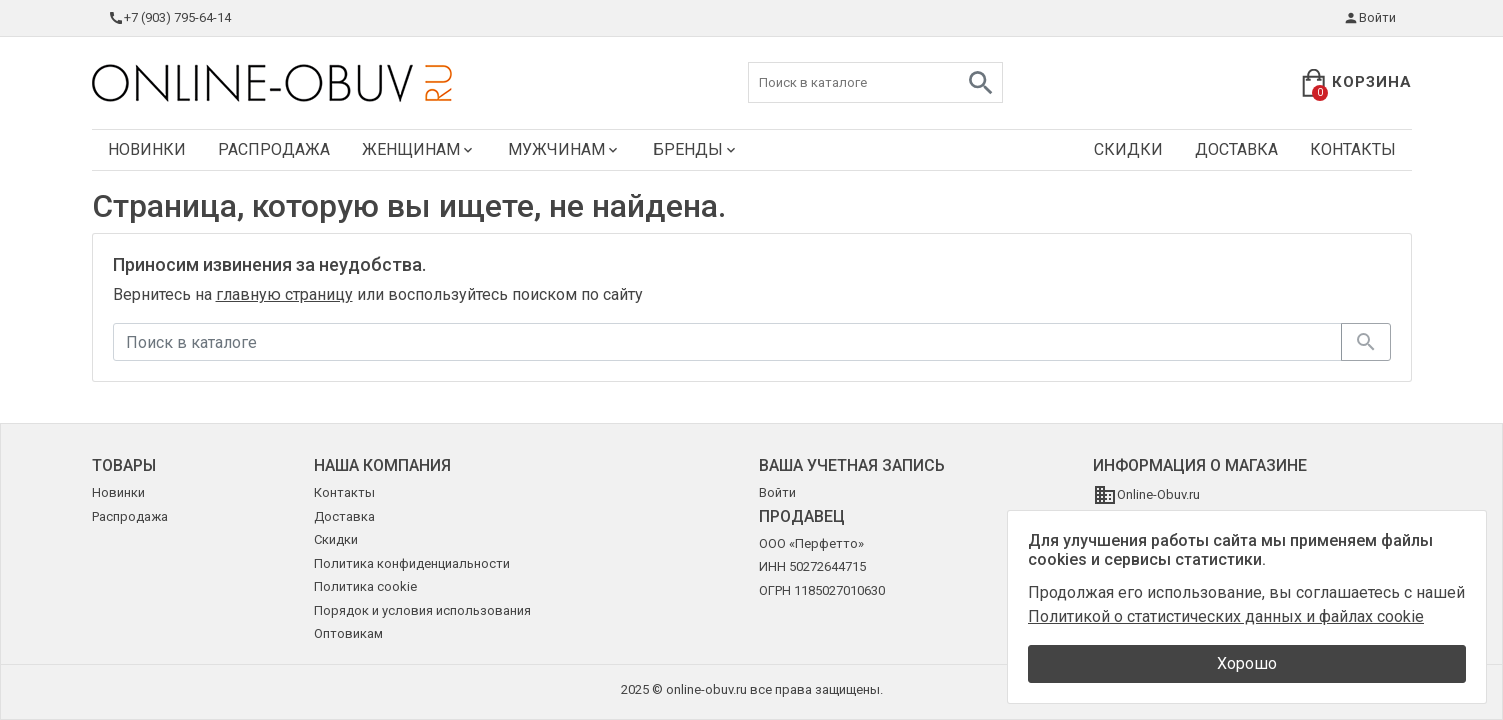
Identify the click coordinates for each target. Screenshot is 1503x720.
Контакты (1353, 149)
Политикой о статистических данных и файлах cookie (1226, 616)
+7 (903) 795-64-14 (169, 18)
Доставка (1236, 149)
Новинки (147, 149)
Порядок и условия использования (422, 610)
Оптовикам (348, 633)
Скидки (1128, 149)
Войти (1369, 18)
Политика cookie (365, 586)
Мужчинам (564, 149)
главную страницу (284, 294)
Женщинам (419, 149)
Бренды (696, 149)
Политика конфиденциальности (412, 563)
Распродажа (274, 149)
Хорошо (1247, 663)
